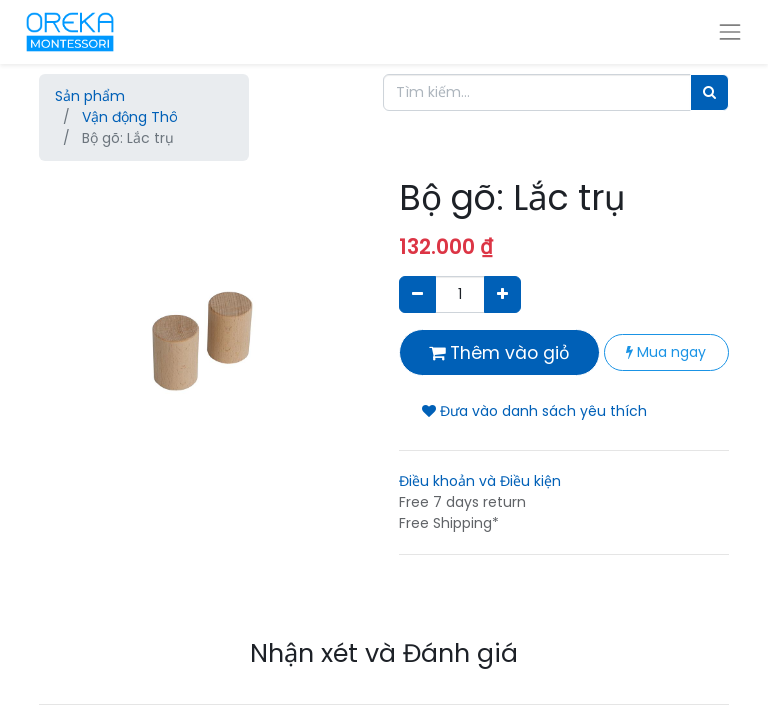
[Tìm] (709, 92)
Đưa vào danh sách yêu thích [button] (534, 411)
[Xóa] (417, 294)
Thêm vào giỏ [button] (499, 353)
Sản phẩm (90, 96)
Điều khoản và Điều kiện (480, 481)
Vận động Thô (130, 117)
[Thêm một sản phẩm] (502, 294)
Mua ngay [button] (666, 352)
